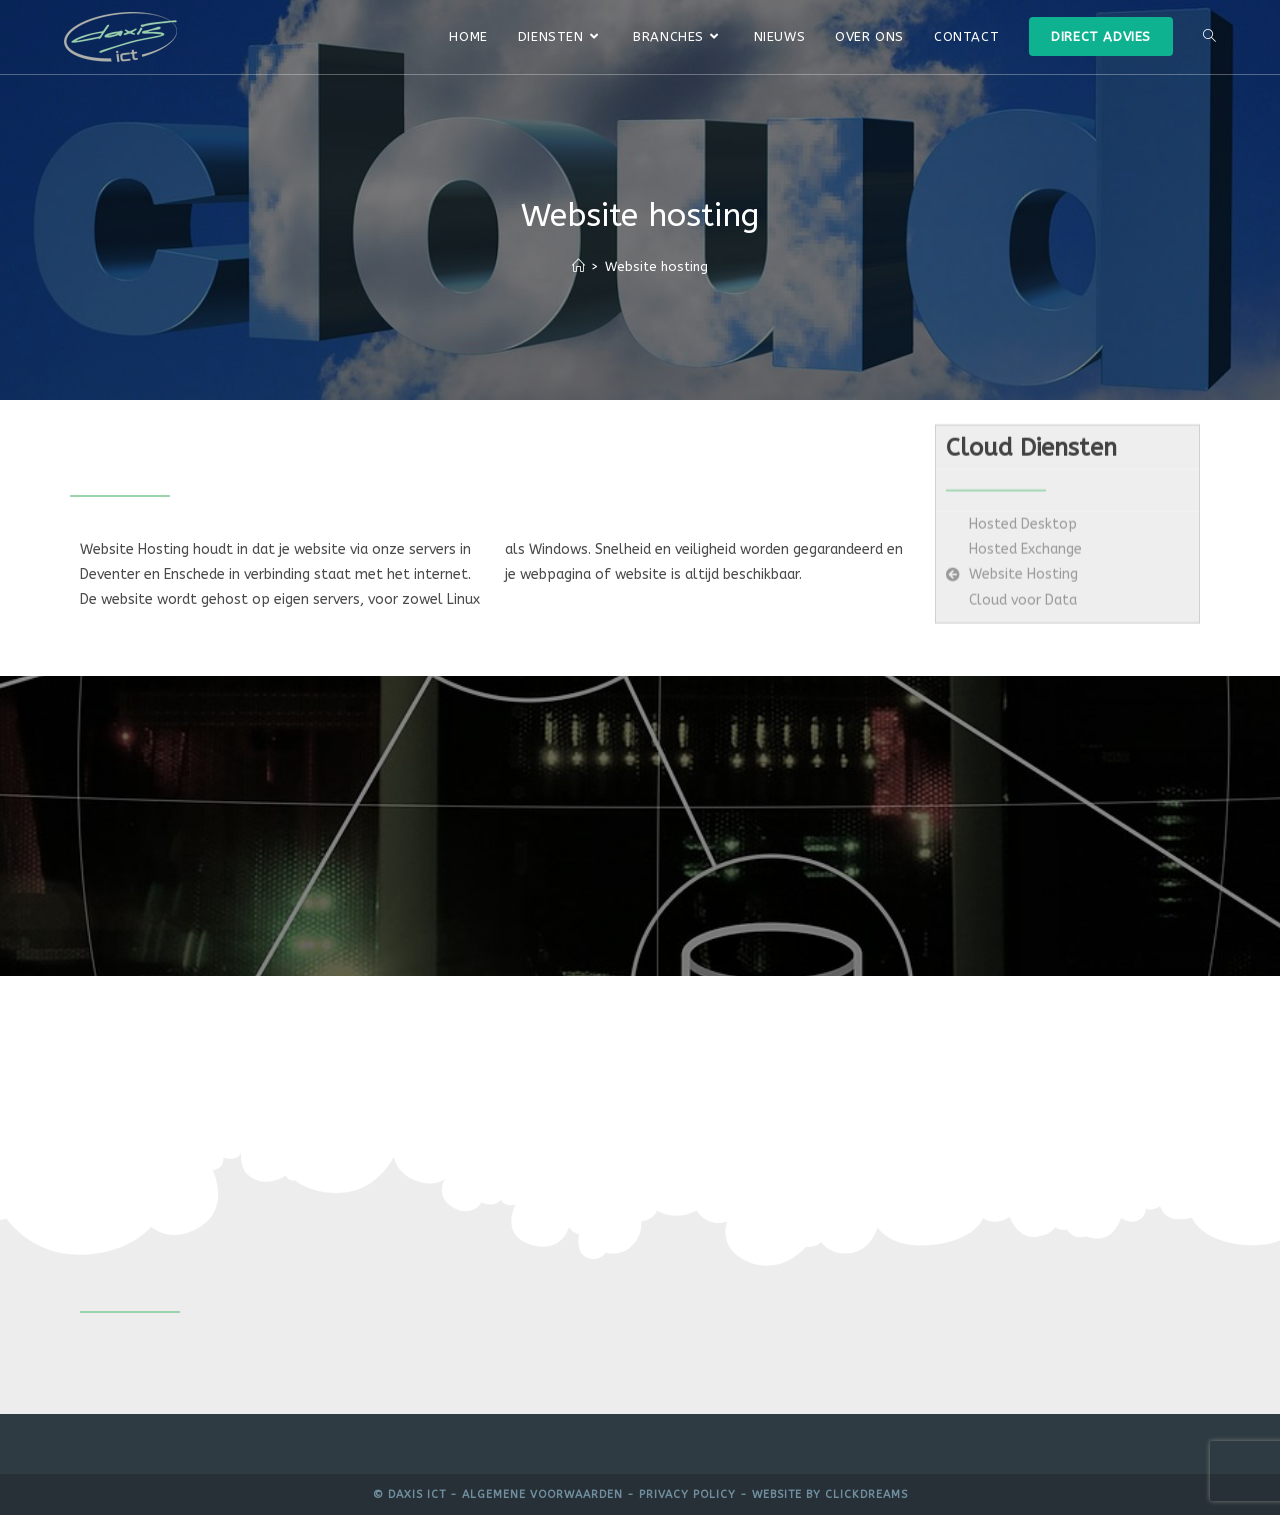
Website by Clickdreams (830, 1494)
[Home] (578, 266)
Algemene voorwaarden (542, 1494)
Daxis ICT (417, 1494)
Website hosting (656, 266)
